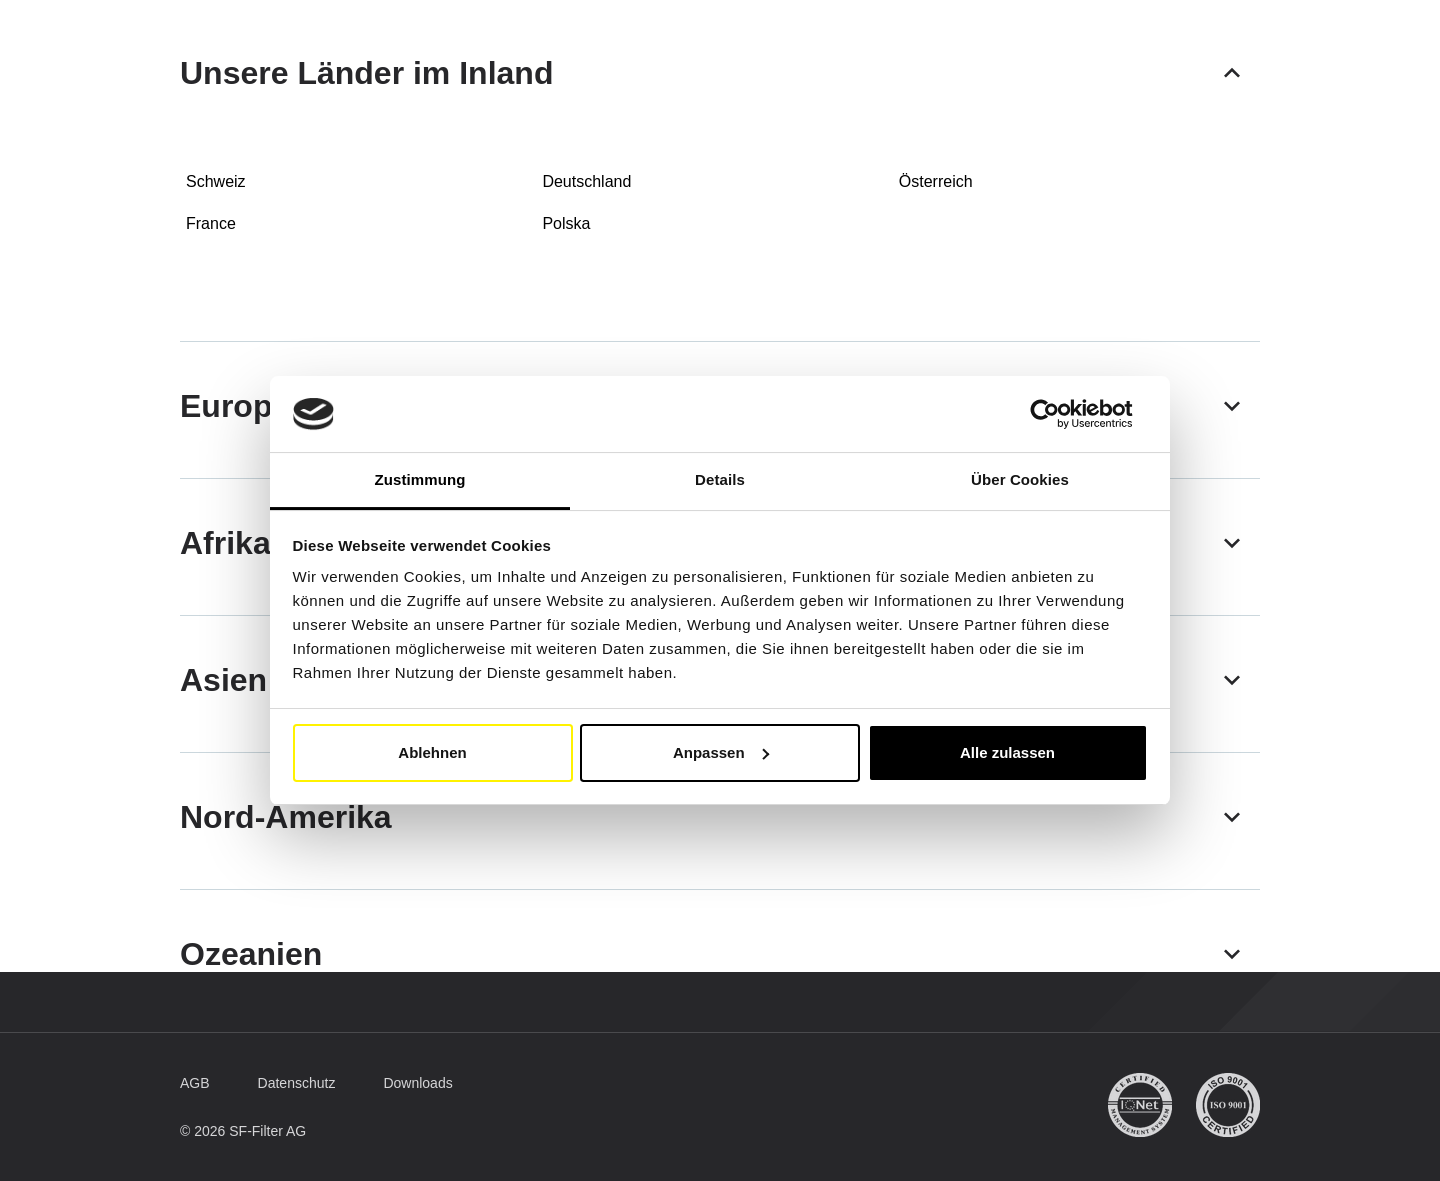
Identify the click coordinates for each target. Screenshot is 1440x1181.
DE (945, 45)
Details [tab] (720, 479)
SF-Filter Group (866, 99)
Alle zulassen (1007, 752)
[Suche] (1213, 99)
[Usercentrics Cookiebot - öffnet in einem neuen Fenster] (1060, 414)
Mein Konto (1185, 46)
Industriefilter (562, 99)
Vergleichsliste (710, 98)
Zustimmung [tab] (420, 479)
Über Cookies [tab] (1020, 479)
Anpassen (721, 752)
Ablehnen (432, 752)
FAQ (982, 98)
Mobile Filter (410, 99)
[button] (1039, 45)
